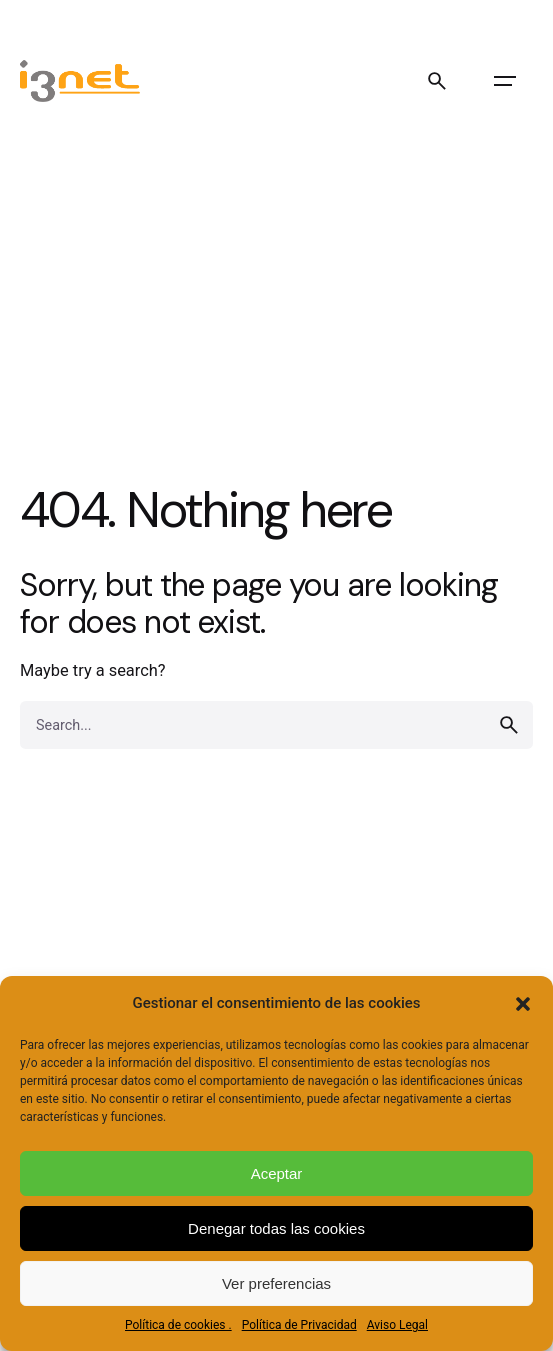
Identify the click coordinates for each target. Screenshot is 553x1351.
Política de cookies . (178, 1325)
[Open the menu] (505, 81)
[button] (523, 1004)
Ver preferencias (276, 1283)
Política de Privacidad (299, 1325)
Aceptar (277, 1173)
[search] (509, 725)
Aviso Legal (397, 1325)
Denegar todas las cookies (276, 1228)
